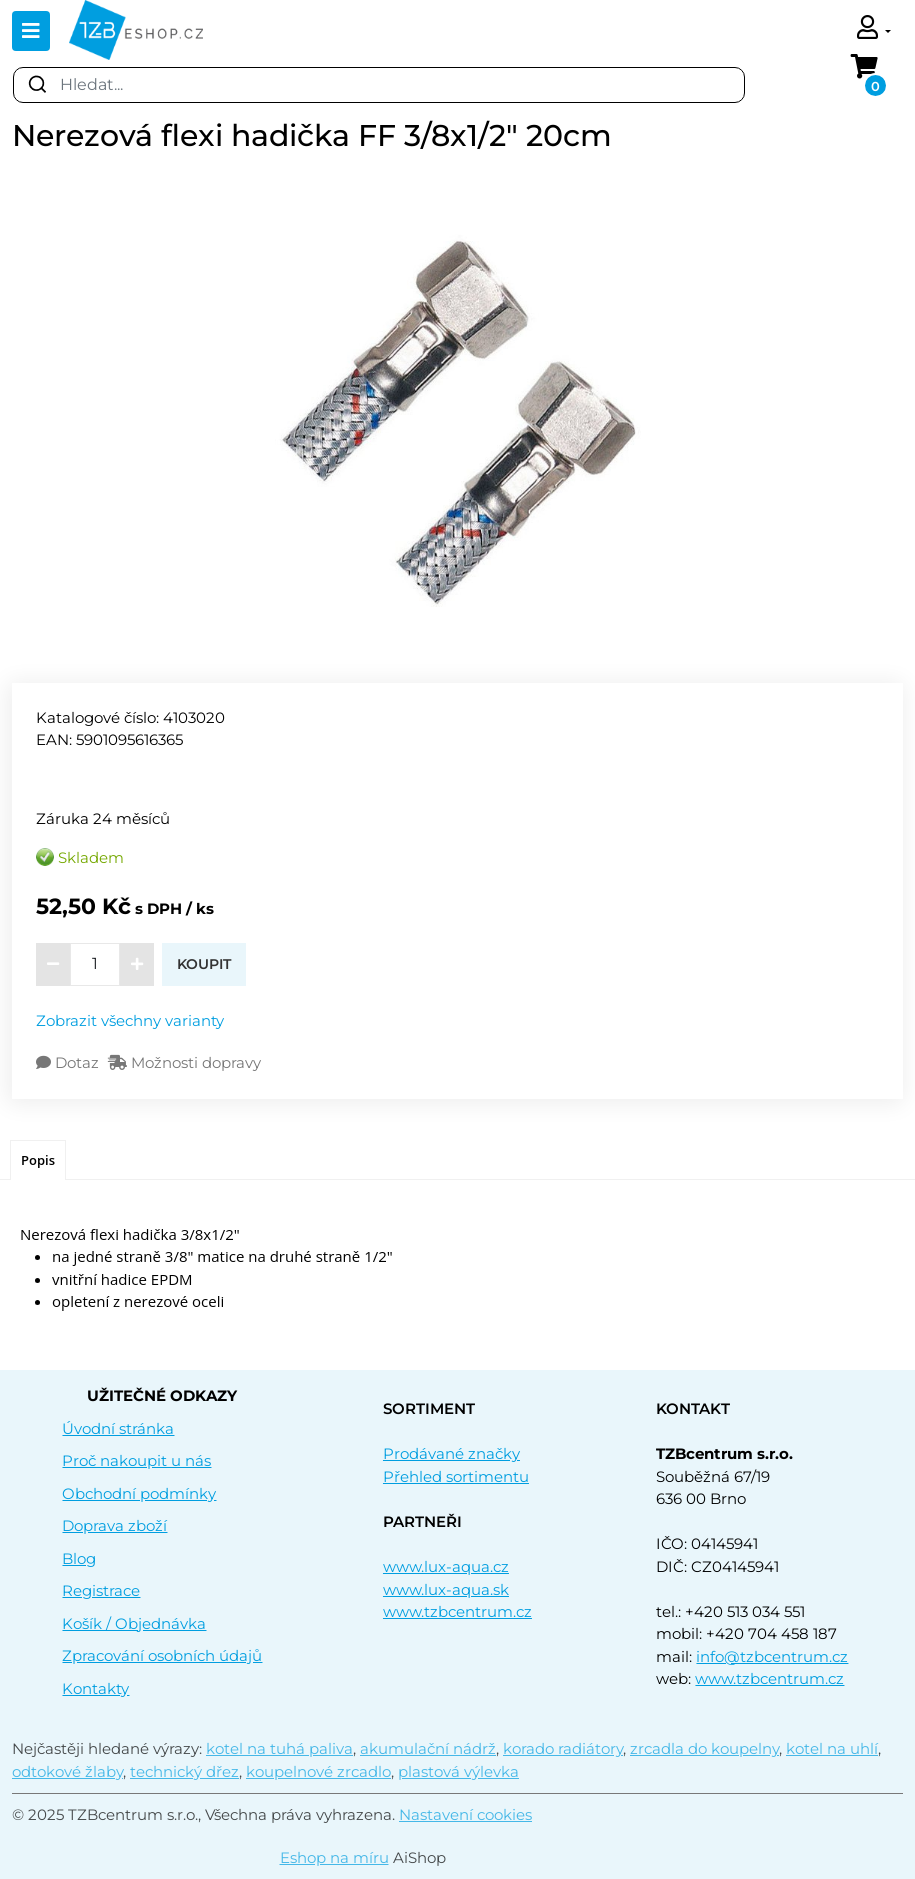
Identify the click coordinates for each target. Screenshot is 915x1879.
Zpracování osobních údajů (162, 1655)
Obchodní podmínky (139, 1493)
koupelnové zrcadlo (318, 1771)
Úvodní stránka (118, 1428)
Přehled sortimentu (456, 1476)
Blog (79, 1558)
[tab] (38, 1160)
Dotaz (69, 1062)
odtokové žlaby (67, 1771)
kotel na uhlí (832, 1748)
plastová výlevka (458, 1771)
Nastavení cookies (465, 1814)
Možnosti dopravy (184, 1062)
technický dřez (184, 1771)
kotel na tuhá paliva (279, 1748)
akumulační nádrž (428, 1748)
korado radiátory (563, 1748)
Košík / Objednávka (134, 1623)
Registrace (101, 1590)
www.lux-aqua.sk (446, 1589)
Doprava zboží (114, 1525)
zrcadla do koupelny (704, 1748)
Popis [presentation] (38, 1160)
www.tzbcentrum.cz (457, 1611)
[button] (874, 29)
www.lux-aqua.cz (446, 1566)
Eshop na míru (334, 1857)
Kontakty (95, 1688)
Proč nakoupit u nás (136, 1460)
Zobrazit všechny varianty (130, 1020)
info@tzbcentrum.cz (772, 1656)
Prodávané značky (451, 1453)
